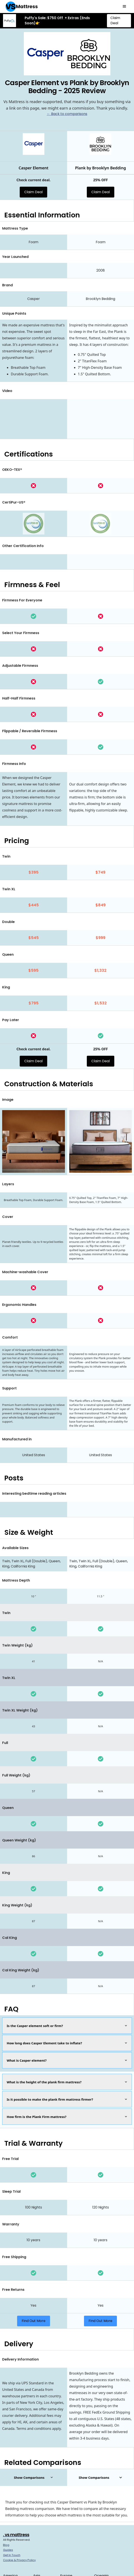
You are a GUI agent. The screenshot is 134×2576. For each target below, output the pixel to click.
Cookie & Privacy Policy (19, 2560)
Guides (8, 2550)
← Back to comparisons (67, 113)
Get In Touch (11, 2555)
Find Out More (33, 2320)
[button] (124, 6)
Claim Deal (115, 20)
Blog (6, 2545)
